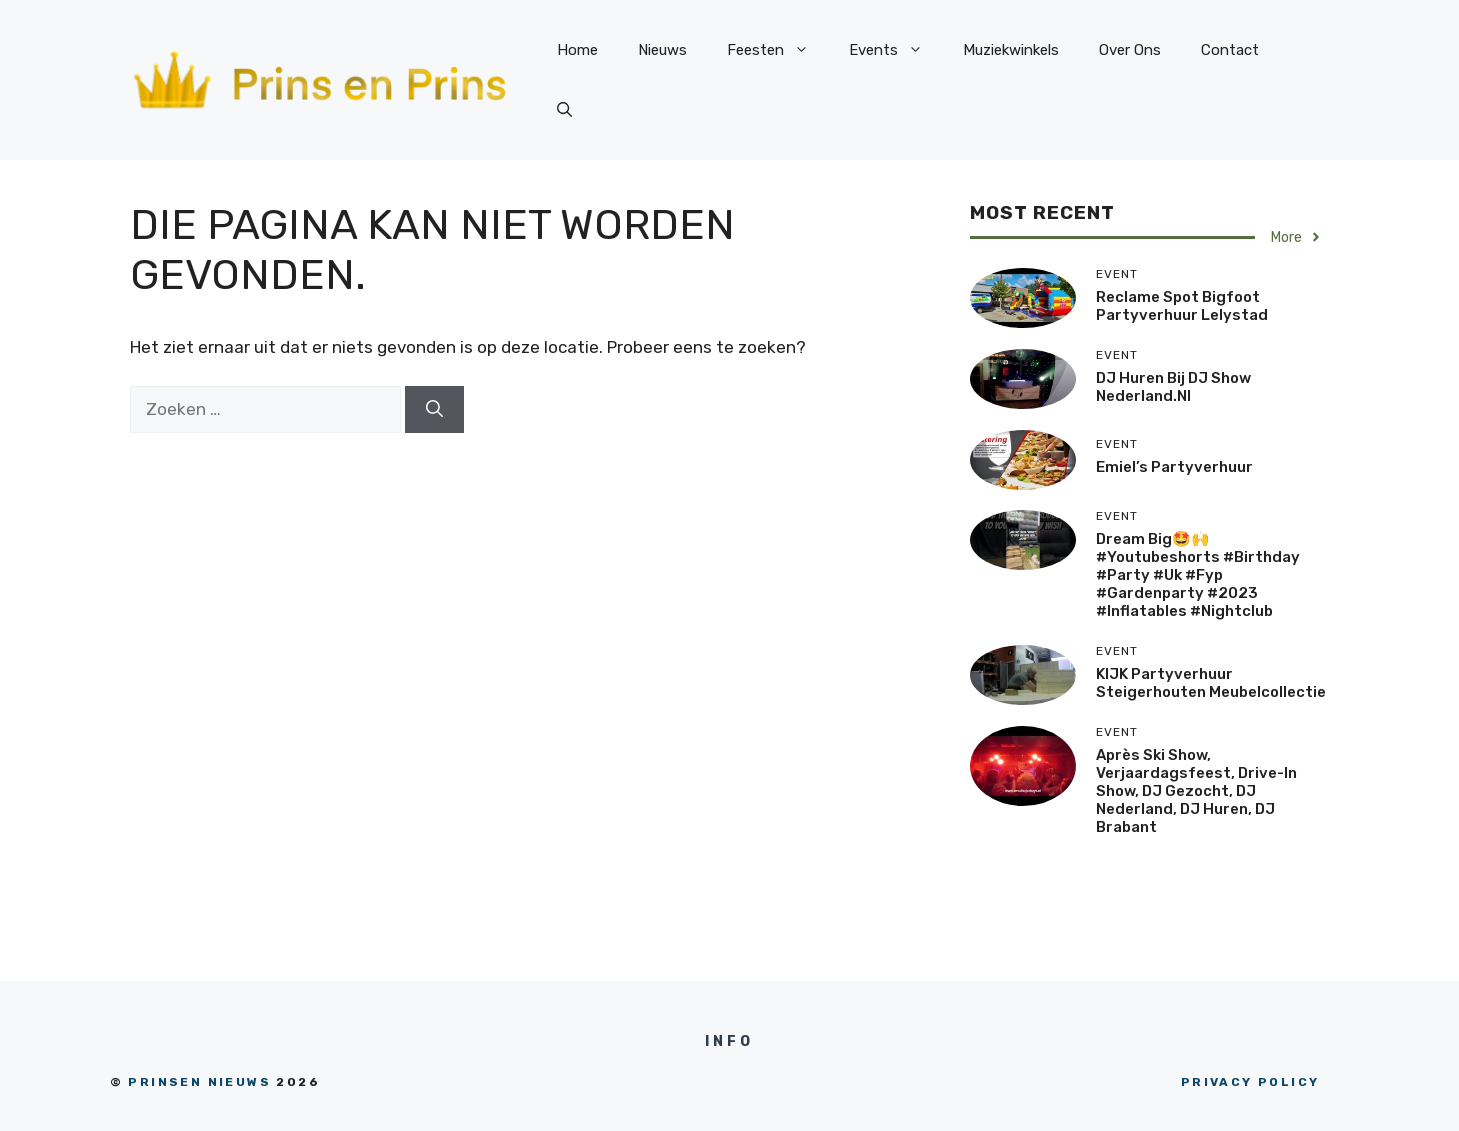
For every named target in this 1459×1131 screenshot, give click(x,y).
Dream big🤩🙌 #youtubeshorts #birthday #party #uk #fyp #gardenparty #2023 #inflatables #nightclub (1198, 575)
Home (577, 50)
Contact (1230, 50)
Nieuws (662, 50)
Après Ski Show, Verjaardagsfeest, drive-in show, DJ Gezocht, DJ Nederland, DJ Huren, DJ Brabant (1196, 791)
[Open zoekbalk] (564, 110)
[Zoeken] (434, 410)
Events (896, 50)
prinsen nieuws (199, 1082)
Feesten (778, 50)
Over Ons (1130, 50)
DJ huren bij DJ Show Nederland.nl (1173, 387)
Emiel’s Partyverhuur (1174, 467)
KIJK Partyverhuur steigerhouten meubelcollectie (1211, 683)
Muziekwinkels (1011, 50)
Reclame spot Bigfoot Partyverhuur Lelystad (1182, 306)
